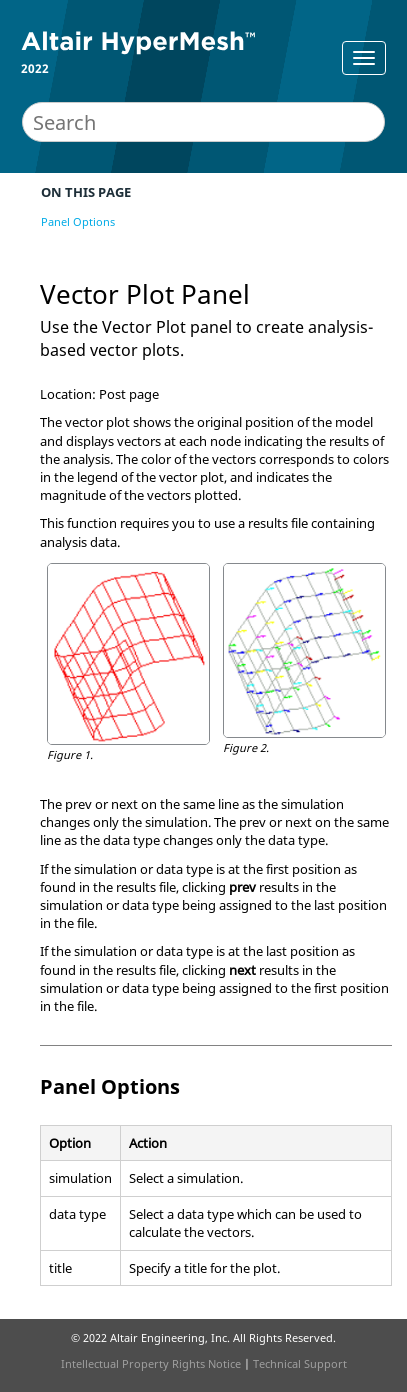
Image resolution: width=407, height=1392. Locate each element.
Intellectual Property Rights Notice (151, 1363)
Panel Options (78, 221)
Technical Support (300, 1363)
